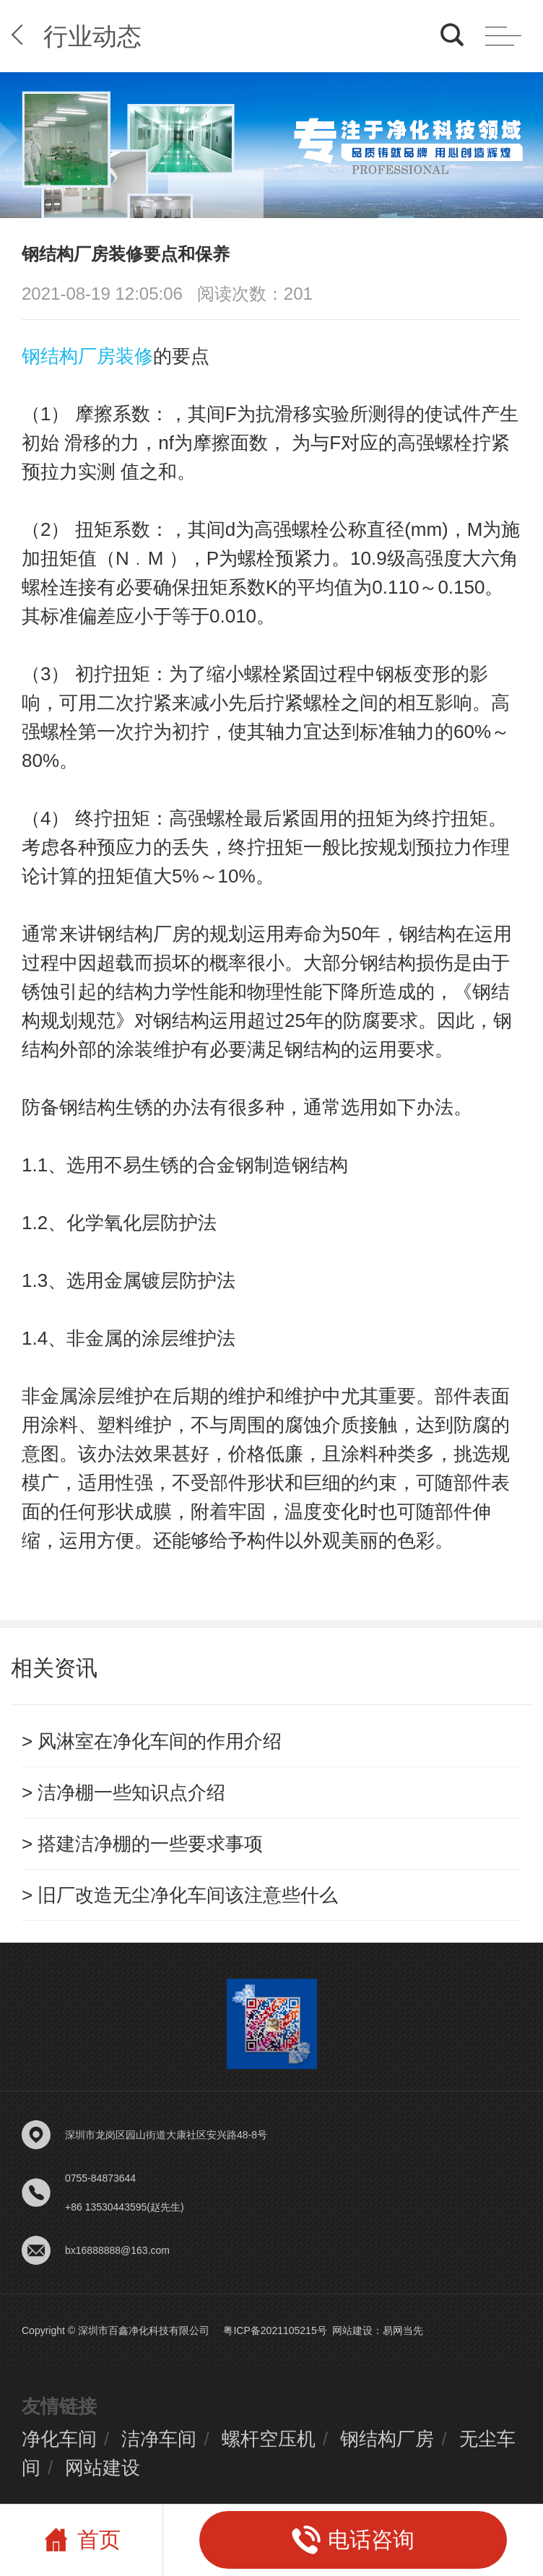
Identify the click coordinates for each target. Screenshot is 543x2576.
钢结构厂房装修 (87, 356)
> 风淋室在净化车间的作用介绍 (152, 1741)
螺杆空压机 (269, 2439)
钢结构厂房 (387, 2439)
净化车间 (59, 2439)
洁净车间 (158, 2439)
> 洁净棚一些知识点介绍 (123, 1792)
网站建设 (352, 2330)
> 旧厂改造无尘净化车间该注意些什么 (180, 1895)
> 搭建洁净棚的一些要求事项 (142, 1844)
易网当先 (403, 2330)
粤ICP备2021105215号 (274, 2330)
